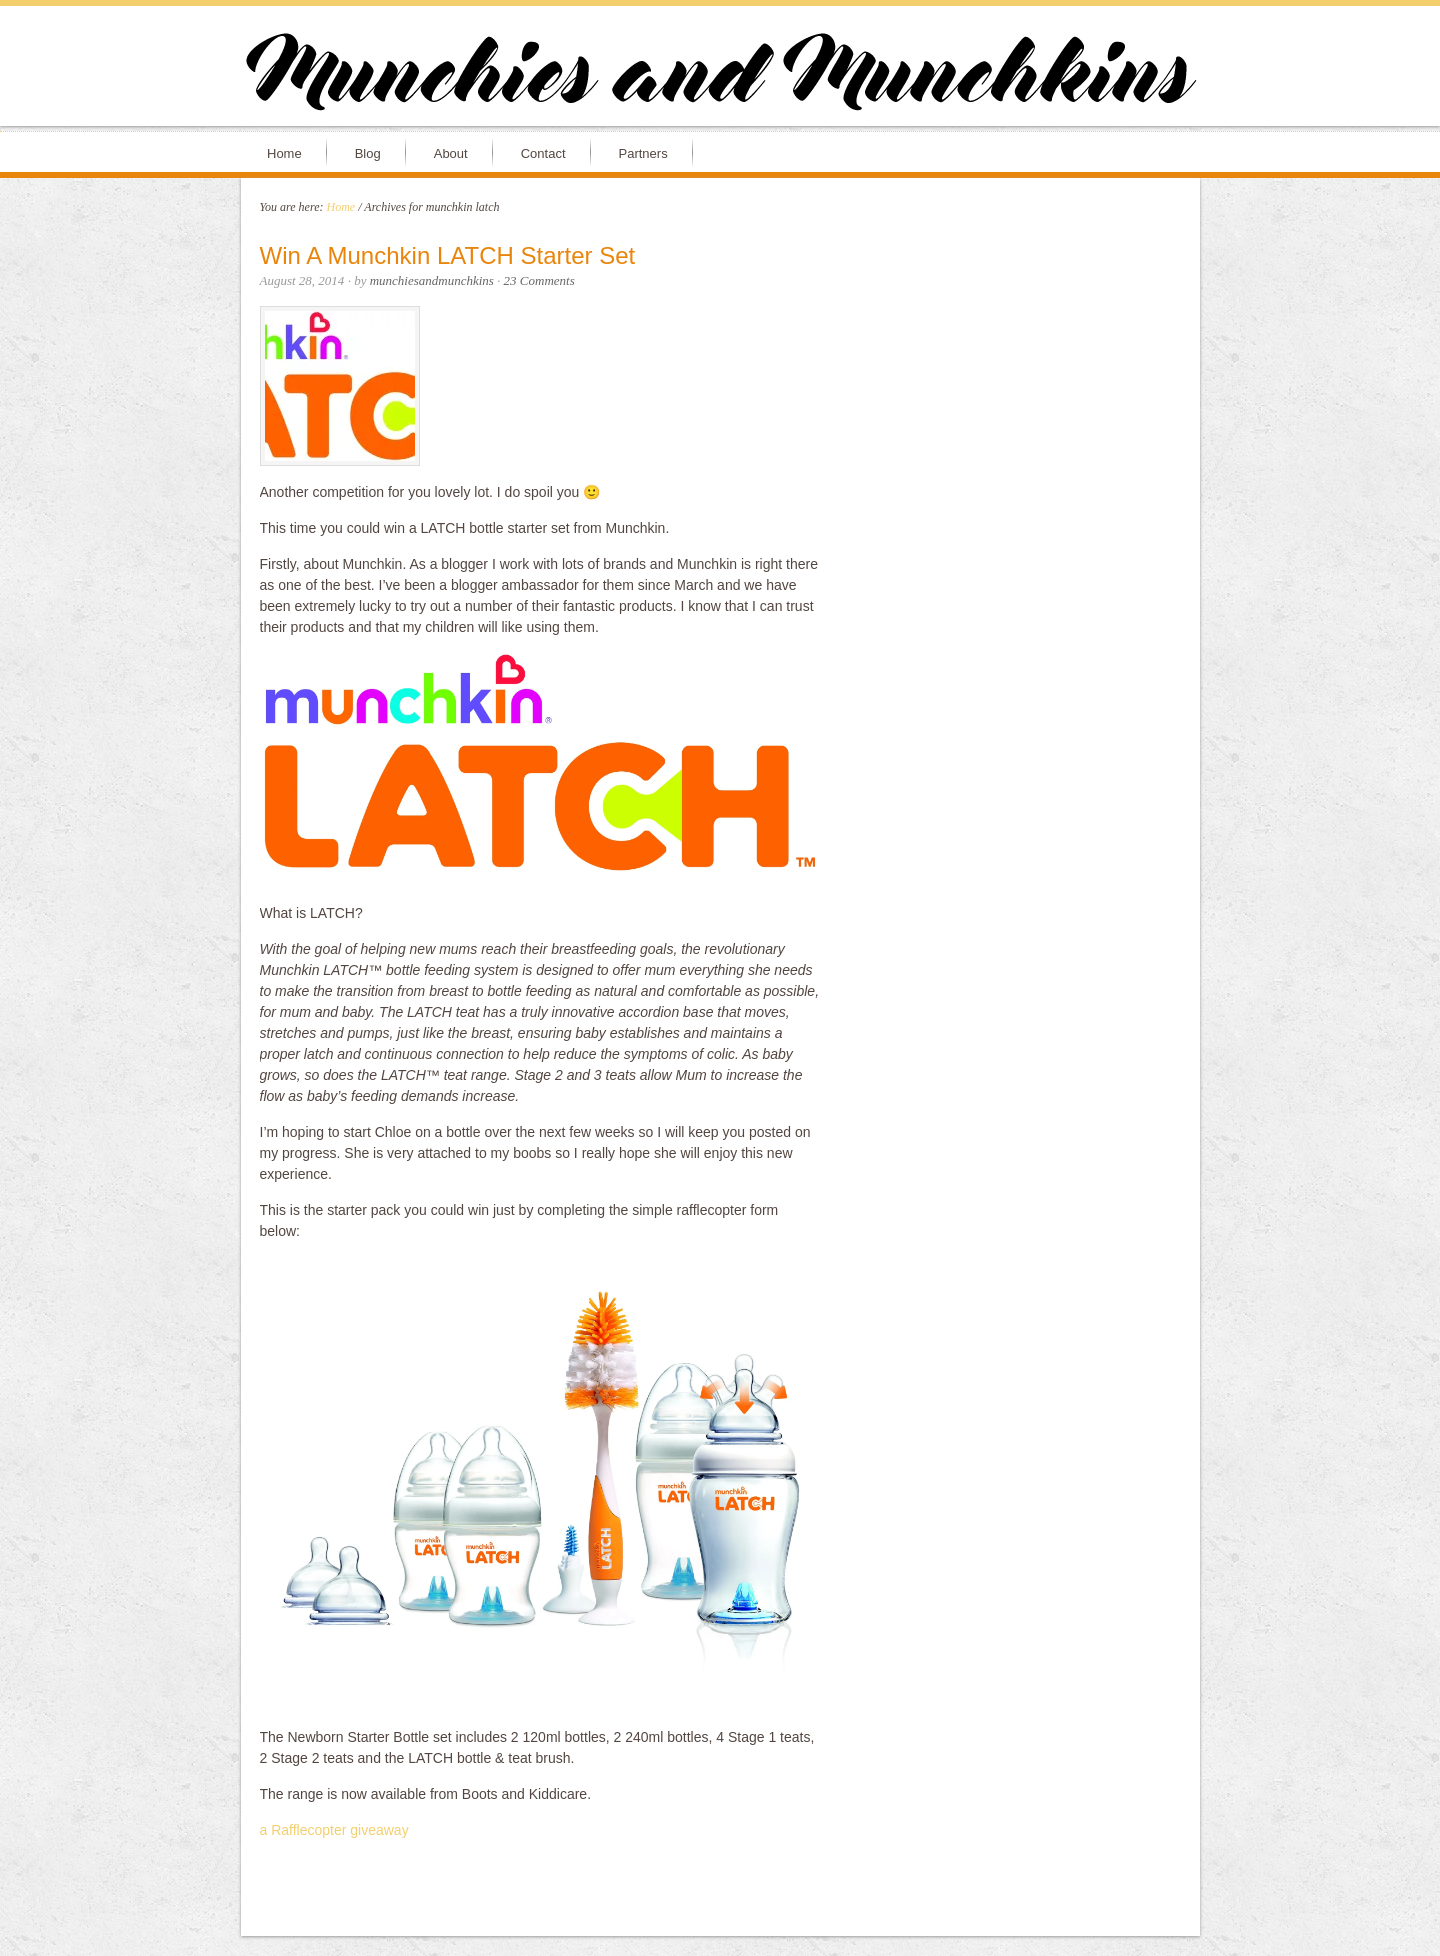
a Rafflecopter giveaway (334, 1830)
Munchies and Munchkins (720, 76)
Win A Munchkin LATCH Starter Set (448, 255)
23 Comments (539, 280)
